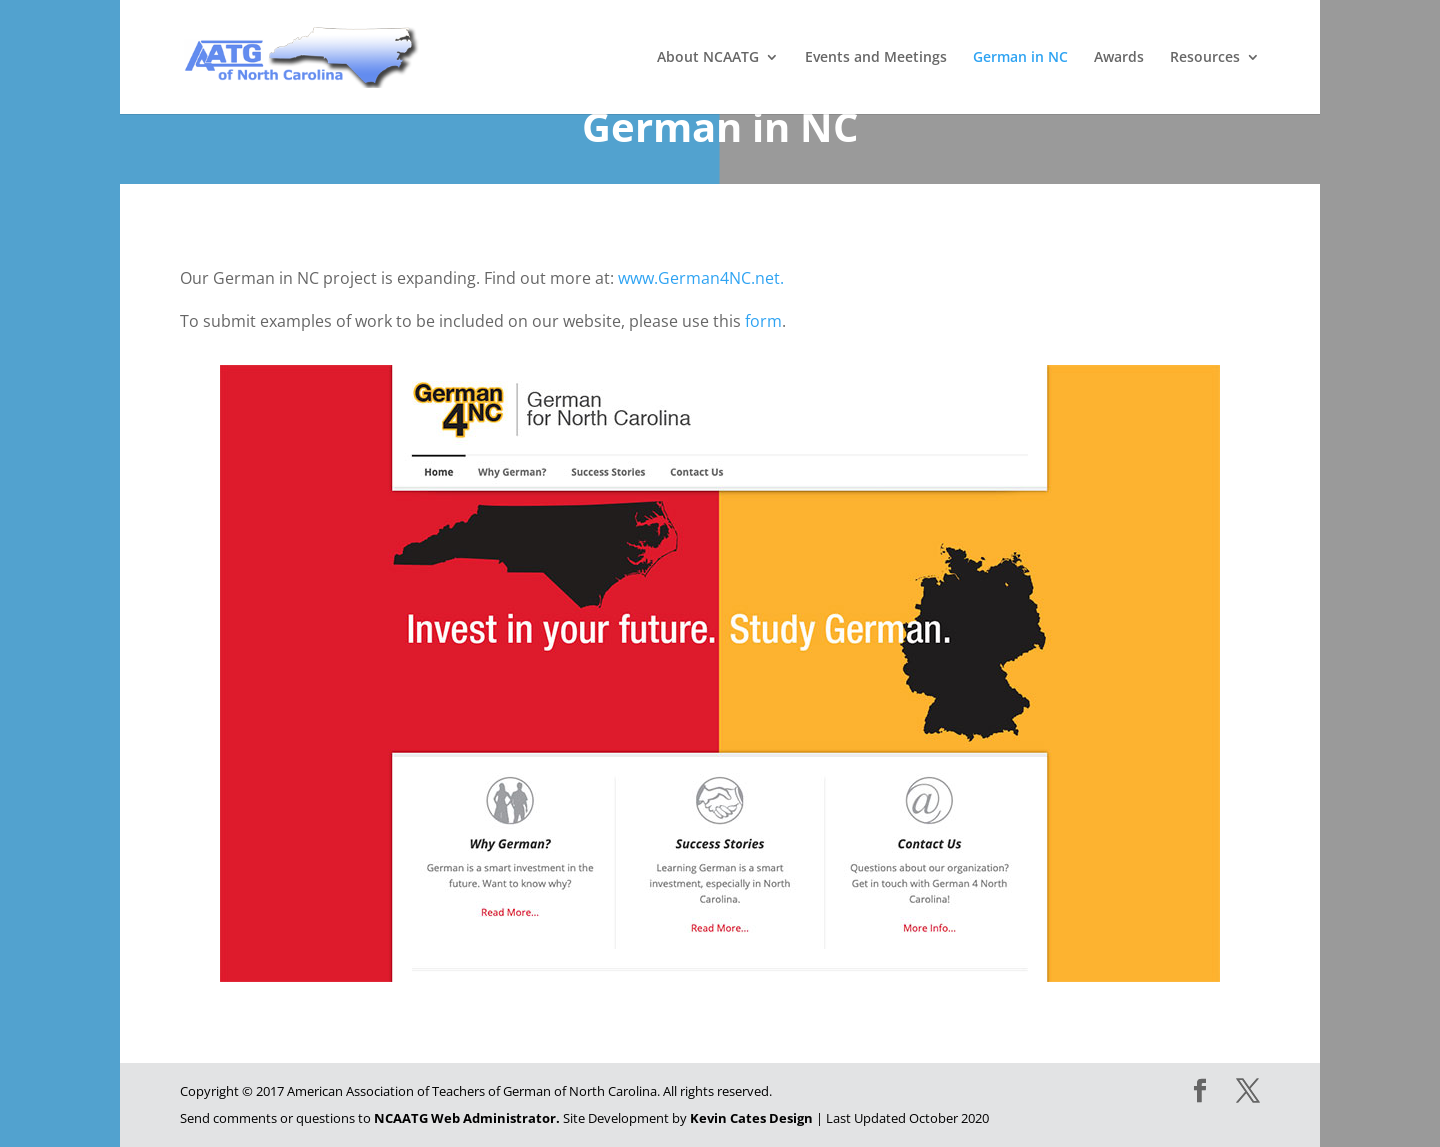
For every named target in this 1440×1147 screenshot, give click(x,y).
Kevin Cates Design (751, 1118)
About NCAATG (708, 58)
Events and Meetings (876, 58)
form (763, 321)
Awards (1119, 58)
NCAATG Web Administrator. (467, 1118)
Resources (1205, 58)
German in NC (1020, 58)
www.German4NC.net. (701, 278)
